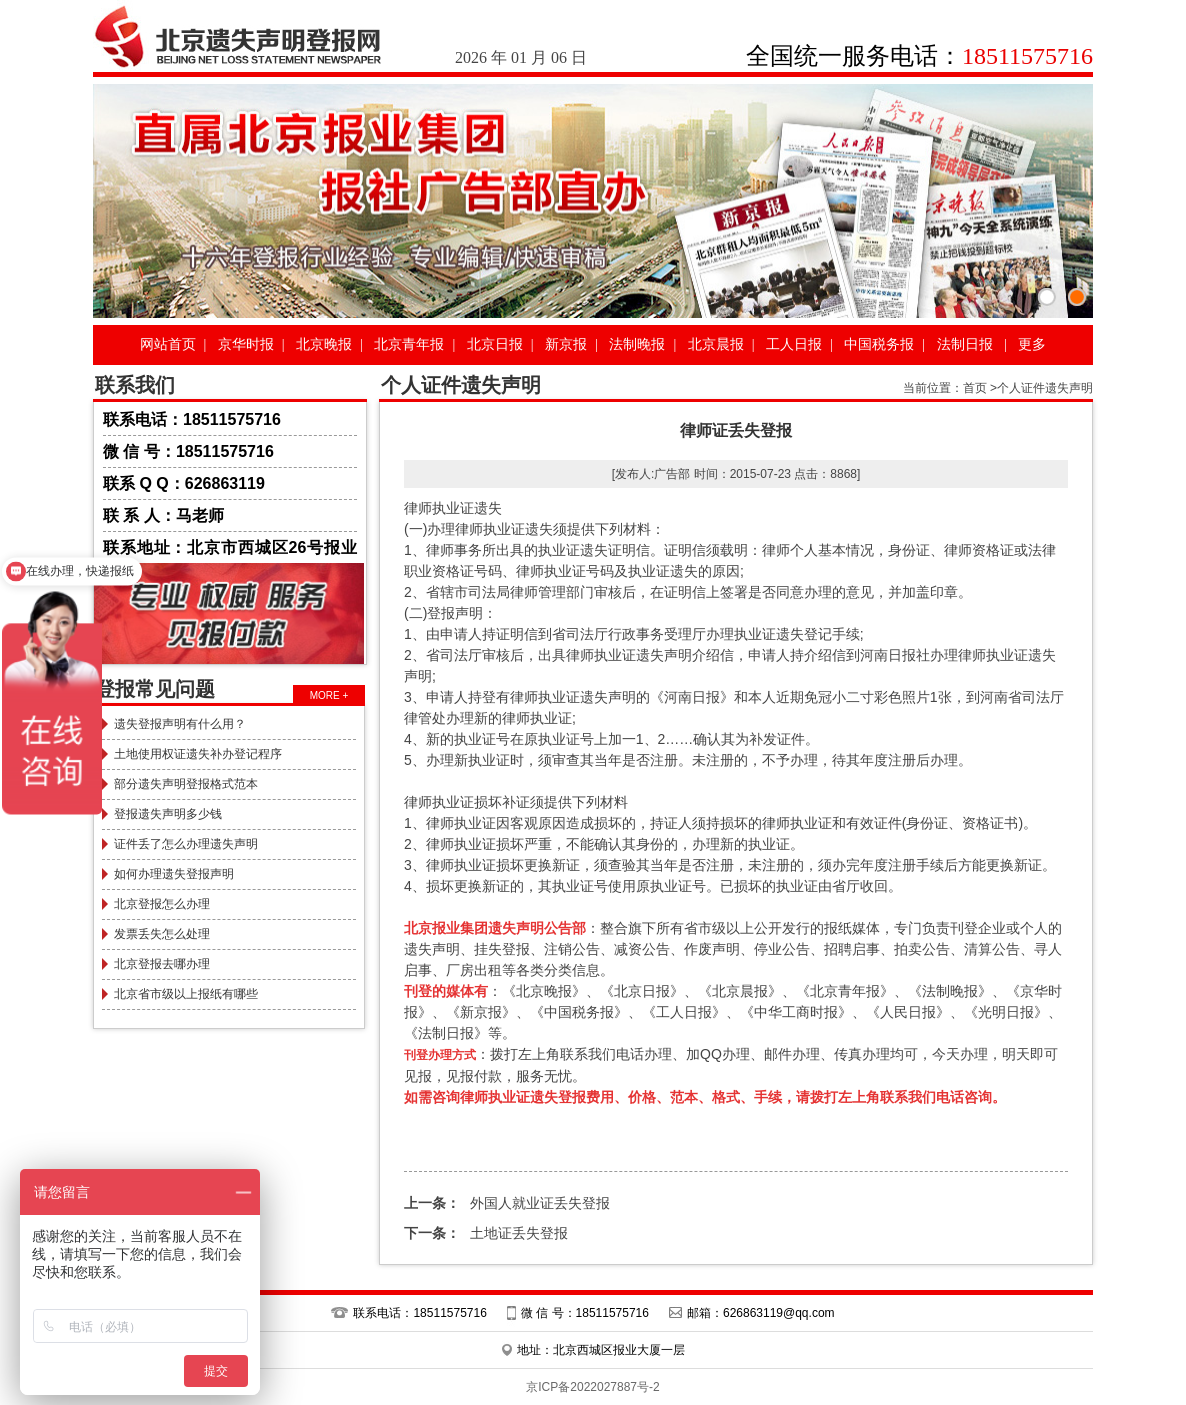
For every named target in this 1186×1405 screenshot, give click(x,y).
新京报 (566, 344)
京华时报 (246, 344)
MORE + (329, 695)
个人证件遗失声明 (1045, 388)
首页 (975, 388)
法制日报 (965, 344)
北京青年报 (409, 344)
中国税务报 (879, 344)
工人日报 (794, 344)
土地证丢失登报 (486, 1233)
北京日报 (495, 344)
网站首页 (168, 344)
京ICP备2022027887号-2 (592, 1387)
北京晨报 (716, 344)
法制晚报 (637, 344)
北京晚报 (324, 344)
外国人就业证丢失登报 (507, 1203)
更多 (1032, 344)
